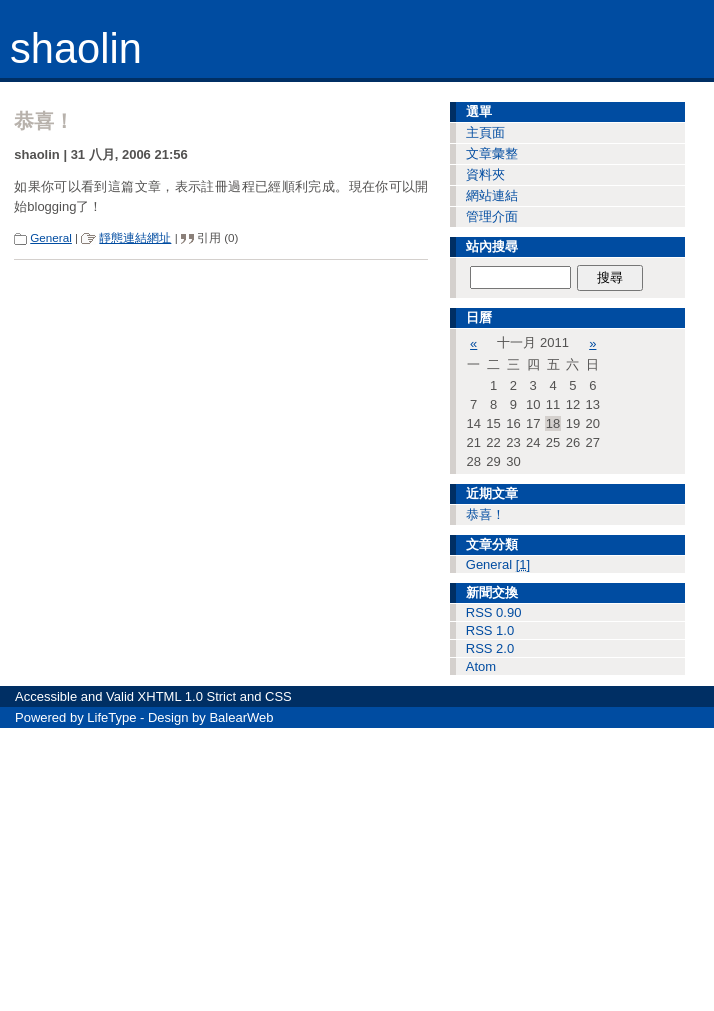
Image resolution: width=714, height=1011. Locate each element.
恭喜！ (485, 514)
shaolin (76, 48)
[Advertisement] (357, 868)
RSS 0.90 (494, 612)
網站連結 (492, 195)
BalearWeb (241, 717)
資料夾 (485, 174)
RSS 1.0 (490, 630)
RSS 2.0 (490, 648)
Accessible (46, 696)
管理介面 (492, 216)
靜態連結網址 (135, 237)
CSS (278, 696)
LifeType (111, 717)
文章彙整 (492, 153)
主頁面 (485, 132)
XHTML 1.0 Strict (187, 696)
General (51, 237)
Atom (481, 666)
